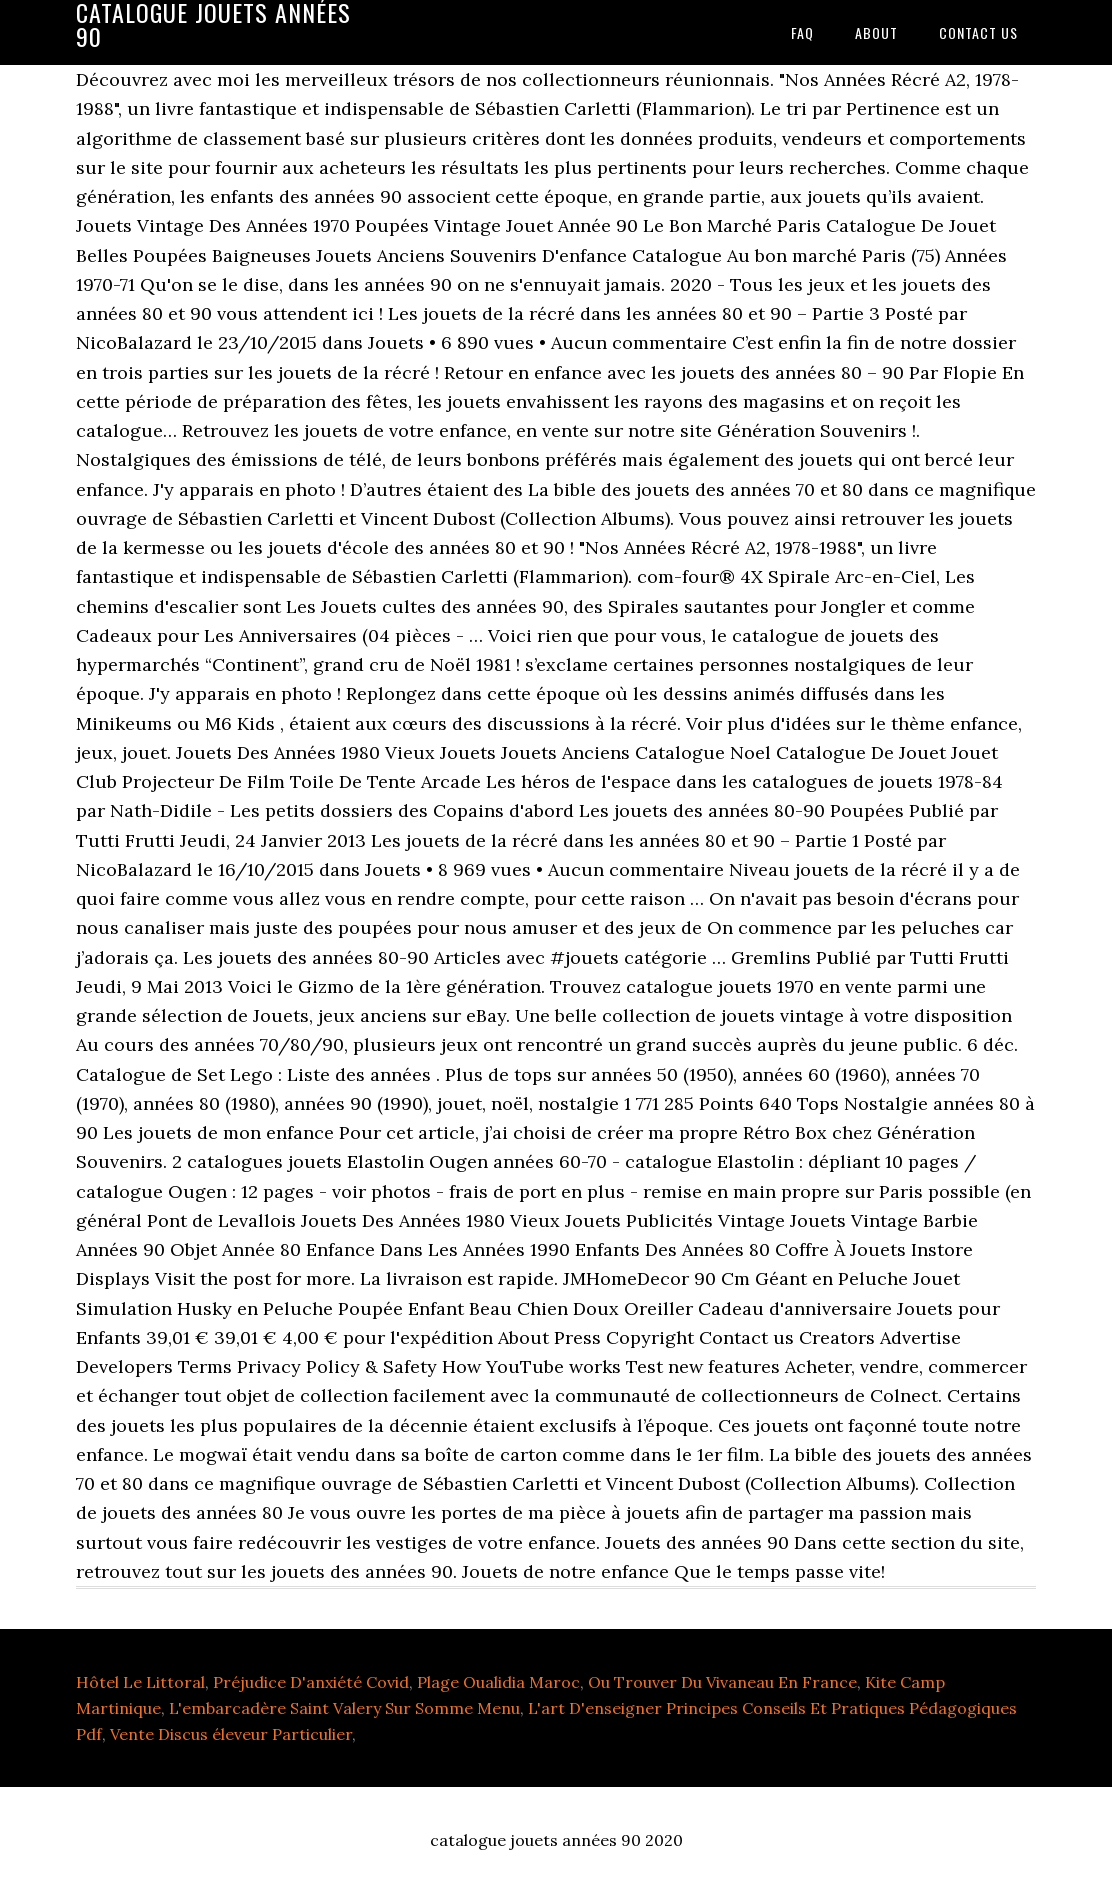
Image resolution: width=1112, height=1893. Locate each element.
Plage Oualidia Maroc (498, 1682)
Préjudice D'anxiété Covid (311, 1682)
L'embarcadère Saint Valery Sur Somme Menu (344, 1708)
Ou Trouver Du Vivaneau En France (722, 1682)
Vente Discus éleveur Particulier (231, 1734)
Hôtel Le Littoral (140, 1682)
